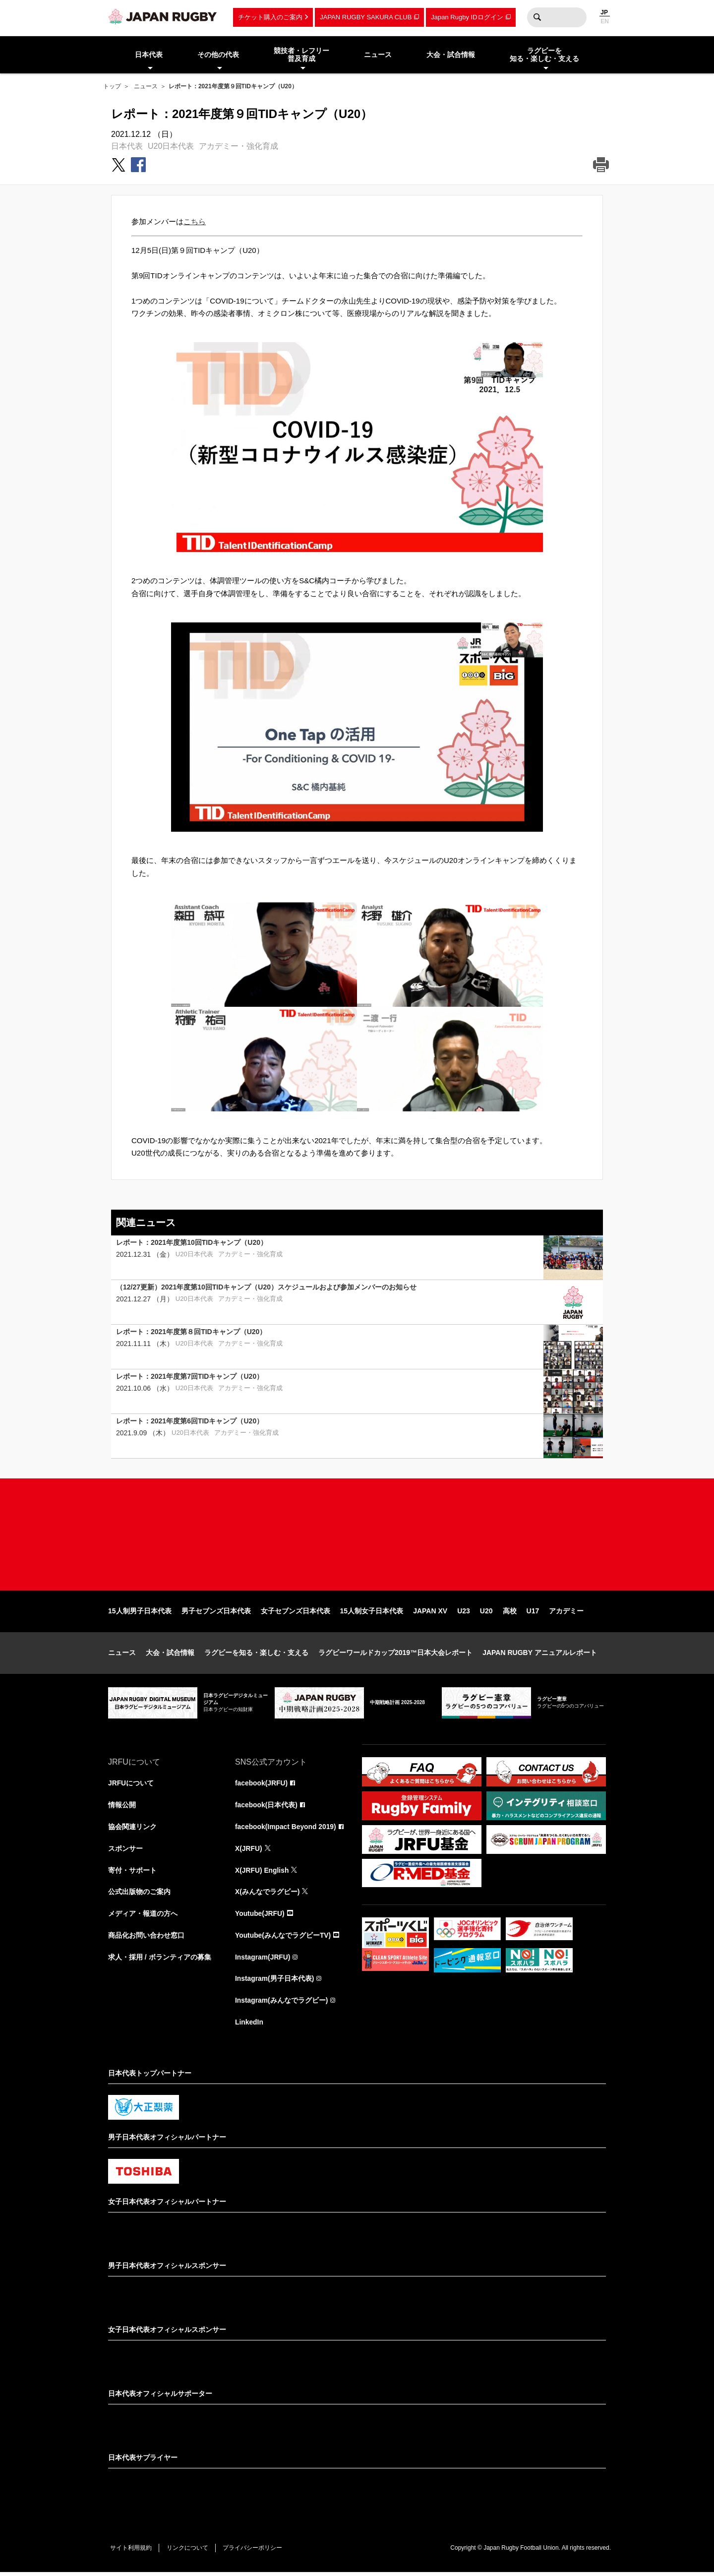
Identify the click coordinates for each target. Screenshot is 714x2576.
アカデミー (566, 1613)
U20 (486, 1613)
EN (604, 21)
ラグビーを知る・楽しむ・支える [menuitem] (544, 55)
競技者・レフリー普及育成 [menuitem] (301, 55)
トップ (112, 86)
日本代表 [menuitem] (149, 55)
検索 (537, 17)
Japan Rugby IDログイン (467, 17)
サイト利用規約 (131, 2551)
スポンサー (125, 1851)
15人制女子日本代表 (372, 1613)
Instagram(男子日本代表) (274, 1982)
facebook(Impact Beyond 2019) (286, 1829)
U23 (463, 1613)
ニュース (146, 86)
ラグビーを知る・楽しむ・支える (256, 1654)
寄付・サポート (132, 1873)
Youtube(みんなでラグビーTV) (283, 1938)
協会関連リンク (132, 1829)
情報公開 (122, 1807)
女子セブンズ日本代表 (295, 1613)
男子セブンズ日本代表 (216, 1613)
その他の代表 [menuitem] (218, 55)
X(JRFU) (248, 1851)
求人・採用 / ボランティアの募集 (159, 1960)
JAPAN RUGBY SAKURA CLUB (366, 17)
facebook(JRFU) (261, 1785)
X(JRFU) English (262, 1873)
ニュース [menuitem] (378, 55)
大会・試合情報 (170, 1654)
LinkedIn (249, 2025)
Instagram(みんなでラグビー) (281, 2004)
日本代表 (127, 146)
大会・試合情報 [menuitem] (450, 55)
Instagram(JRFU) (263, 1960)
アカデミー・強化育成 (238, 146)
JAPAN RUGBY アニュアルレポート (539, 1654)
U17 (533, 1613)
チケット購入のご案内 (270, 17)
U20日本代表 (171, 146)
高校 (510, 1613)
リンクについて (188, 2551)
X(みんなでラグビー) (267, 1895)
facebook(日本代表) (266, 1807)
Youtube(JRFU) (260, 1916)
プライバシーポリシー (254, 2551)
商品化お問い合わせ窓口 (146, 1938)
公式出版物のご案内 (139, 1895)
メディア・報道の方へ (143, 1916)
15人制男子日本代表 (140, 1613)
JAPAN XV (430, 1613)
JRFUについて (131, 1785)
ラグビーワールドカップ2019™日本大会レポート (395, 1654)
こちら (194, 221)
